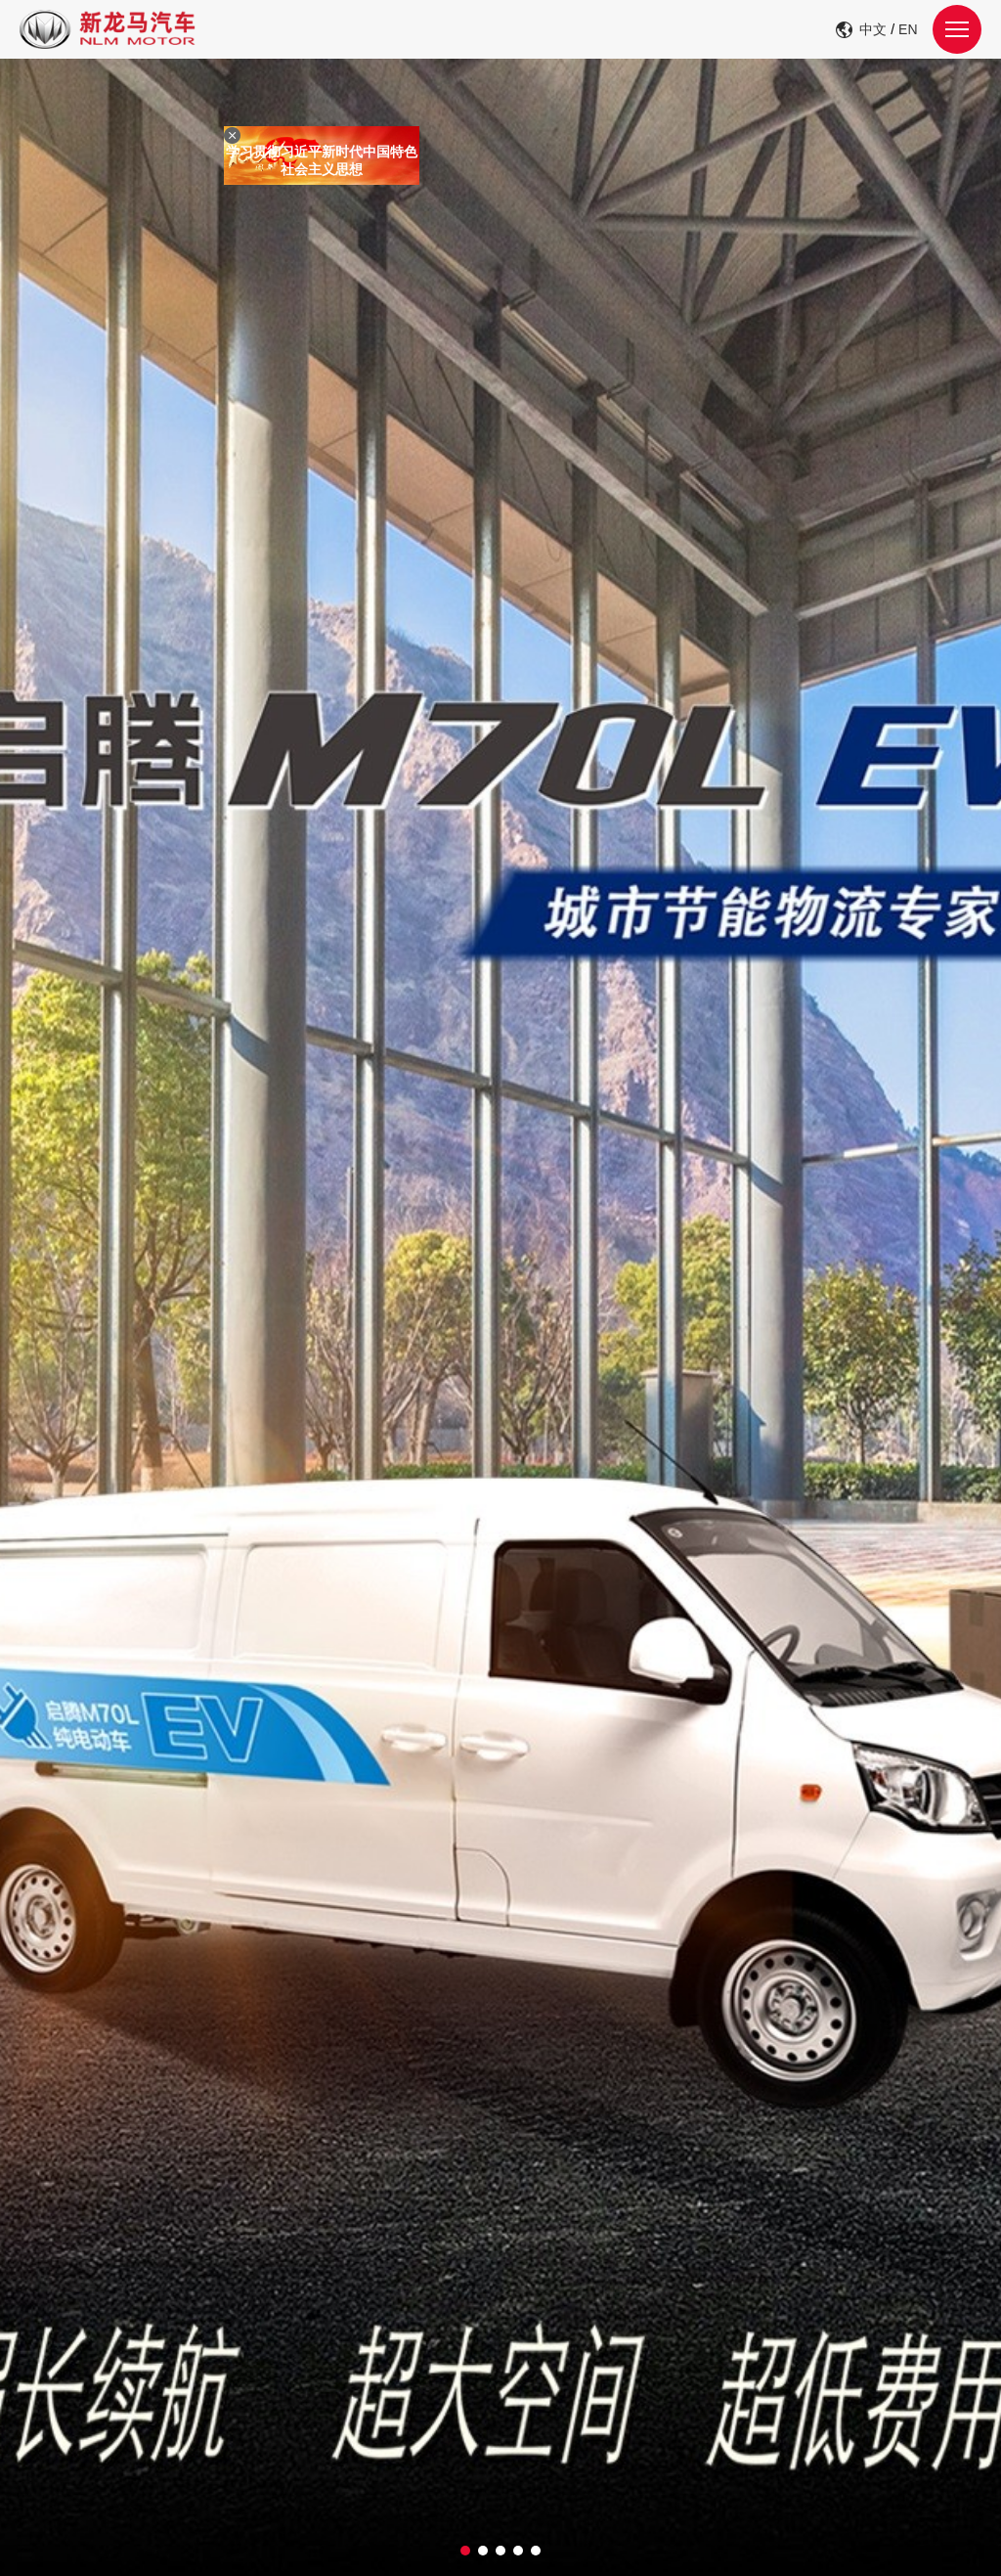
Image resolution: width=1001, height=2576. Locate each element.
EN (907, 29)
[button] (465, 2550)
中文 (873, 29)
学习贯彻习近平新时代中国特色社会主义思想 (328, 167)
